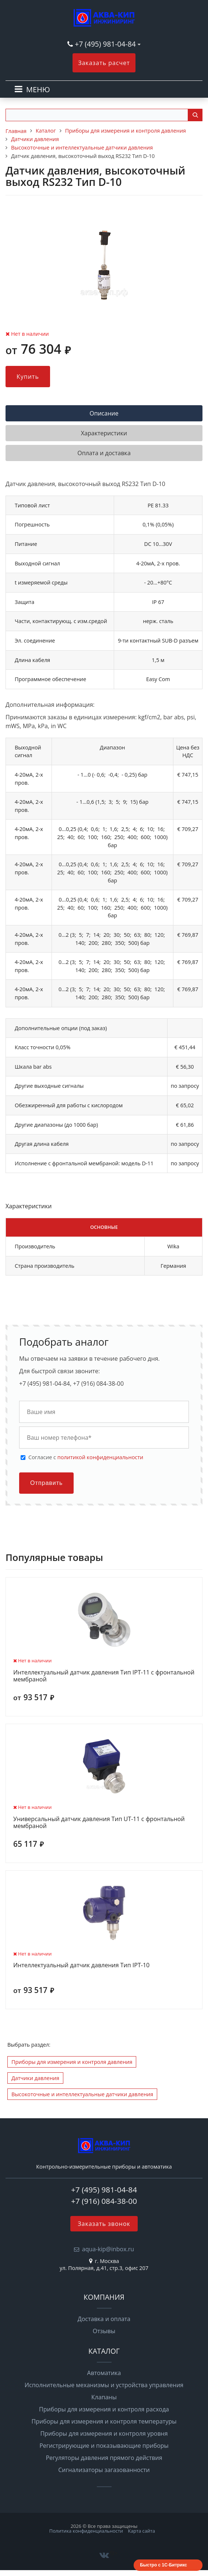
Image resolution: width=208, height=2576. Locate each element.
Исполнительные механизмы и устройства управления (104, 2385)
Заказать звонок (104, 2224)
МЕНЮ (38, 89)
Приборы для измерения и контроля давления (71, 2061)
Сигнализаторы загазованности (104, 2470)
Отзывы (104, 2331)
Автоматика (104, 2373)
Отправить (46, 1483)
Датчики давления (35, 2078)
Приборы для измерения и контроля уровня (104, 2433)
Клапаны (104, 2397)
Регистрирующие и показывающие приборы (104, 2446)
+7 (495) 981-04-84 (106, 44)
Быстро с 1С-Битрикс (163, 2565)
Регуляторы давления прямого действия (104, 2458)
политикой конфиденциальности (100, 1457)
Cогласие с (85, 1457)
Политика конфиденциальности (86, 2531)
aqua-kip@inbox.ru (108, 2249)
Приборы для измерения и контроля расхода (104, 2409)
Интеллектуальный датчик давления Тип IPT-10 (81, 1965)
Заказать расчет (104, 63)
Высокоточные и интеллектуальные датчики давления (82, 2094)
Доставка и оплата (104, 2319)
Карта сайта (141, 2531)
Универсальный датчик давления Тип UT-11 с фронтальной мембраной (99, 1823)
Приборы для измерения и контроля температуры (104, 2421)
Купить (28, 377)
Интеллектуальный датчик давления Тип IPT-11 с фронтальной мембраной (103, 1676)
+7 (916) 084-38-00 (104, 2201)
